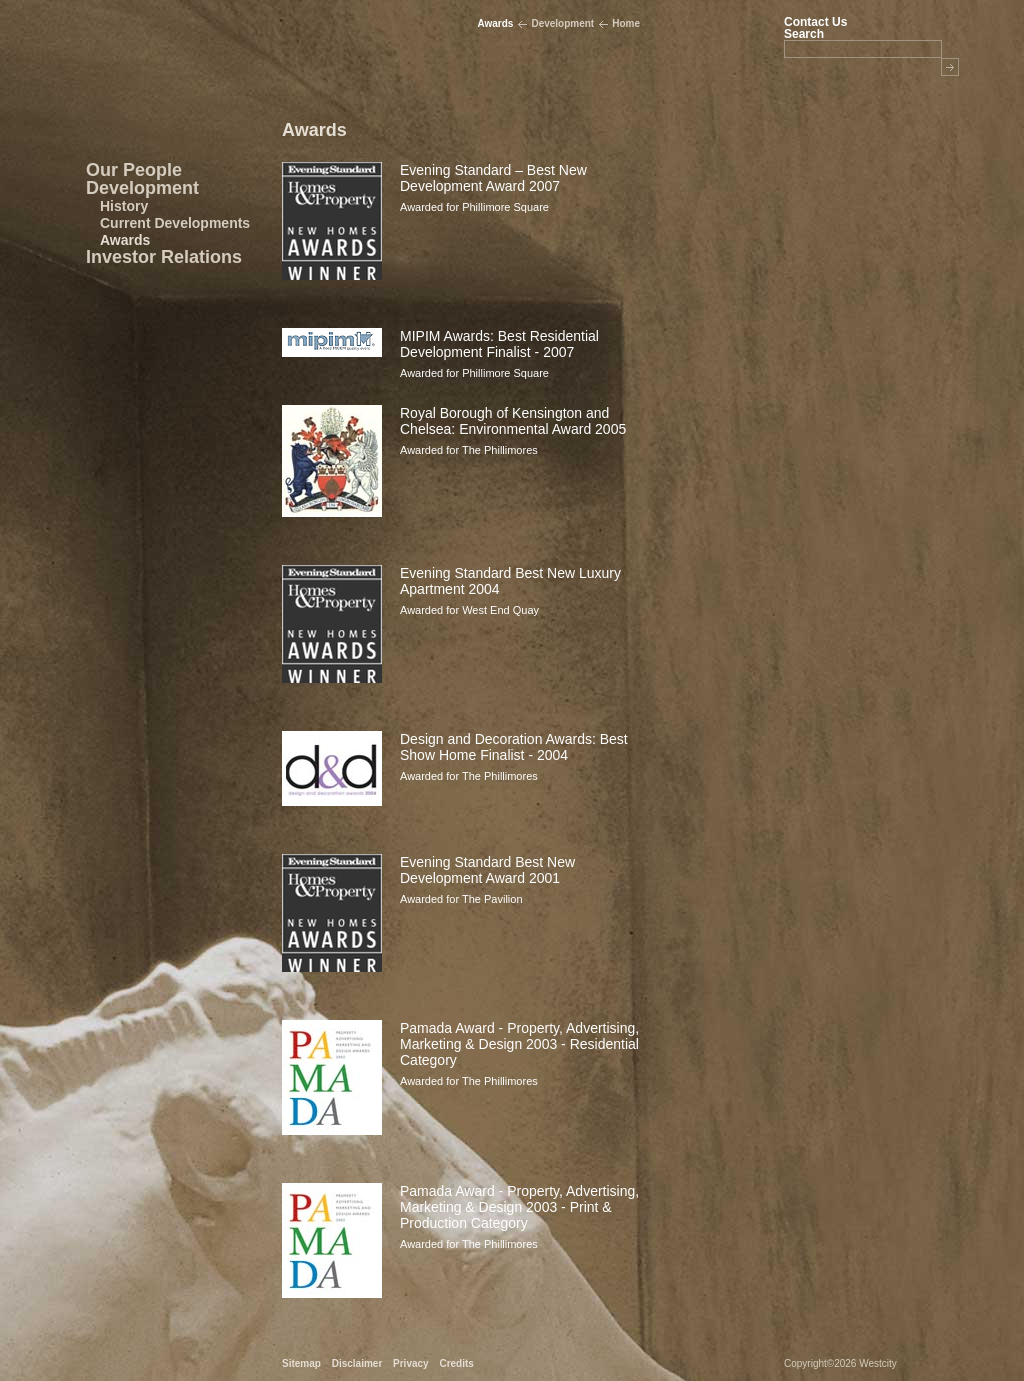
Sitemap (301, 1363)
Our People (134, 170)
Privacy (411, 1363)
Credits (456, 1363)
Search (804, 33)
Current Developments (175, 223)
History (124, 206)
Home (626, 23)
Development (142, 188)
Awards (125, 240)
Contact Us (815, 22)
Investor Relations (164, 257)
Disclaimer (357, 1363)
